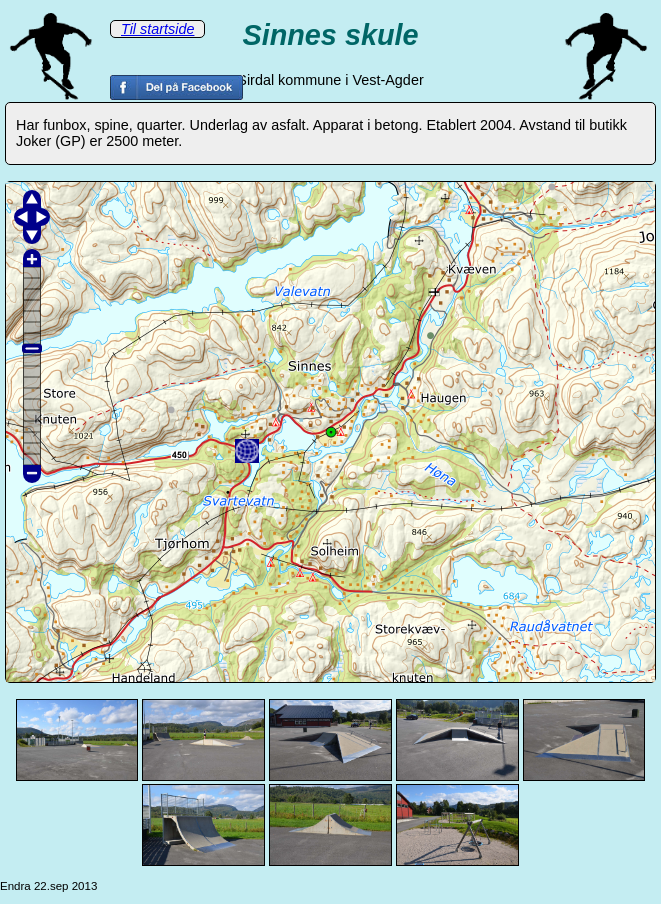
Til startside (157, 29)
